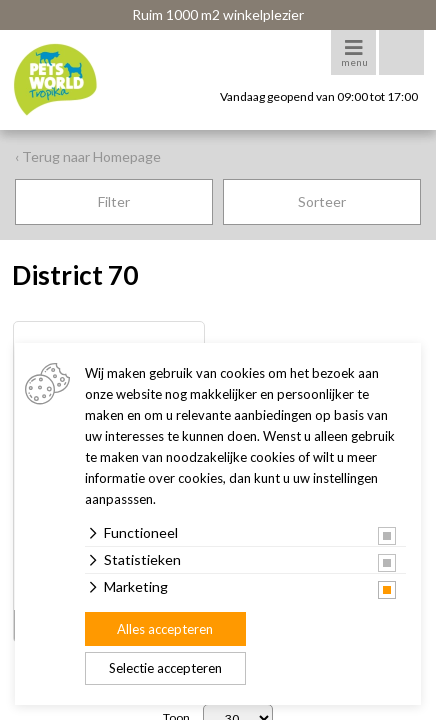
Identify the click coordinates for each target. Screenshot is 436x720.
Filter (114, 201)
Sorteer (322, 201)
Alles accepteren (165, 629)
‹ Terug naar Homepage (88, 156)
